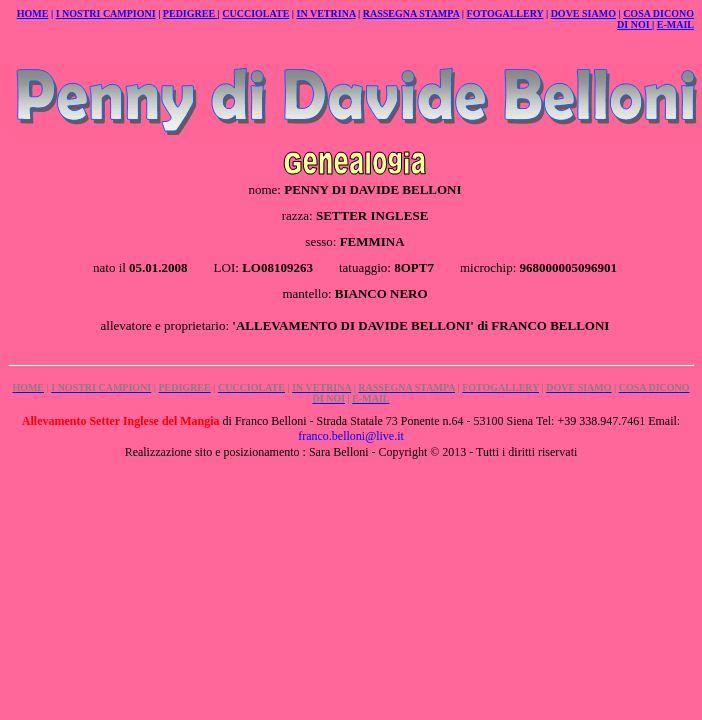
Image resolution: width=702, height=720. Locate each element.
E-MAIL (675, 24)
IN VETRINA (326, 13)
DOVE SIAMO (583, 13)
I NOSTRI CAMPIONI (106, 13)
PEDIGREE (190, 13)
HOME (33, 13)
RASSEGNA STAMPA (411, 13)
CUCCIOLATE (255, 13)
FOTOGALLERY (505, 13)
